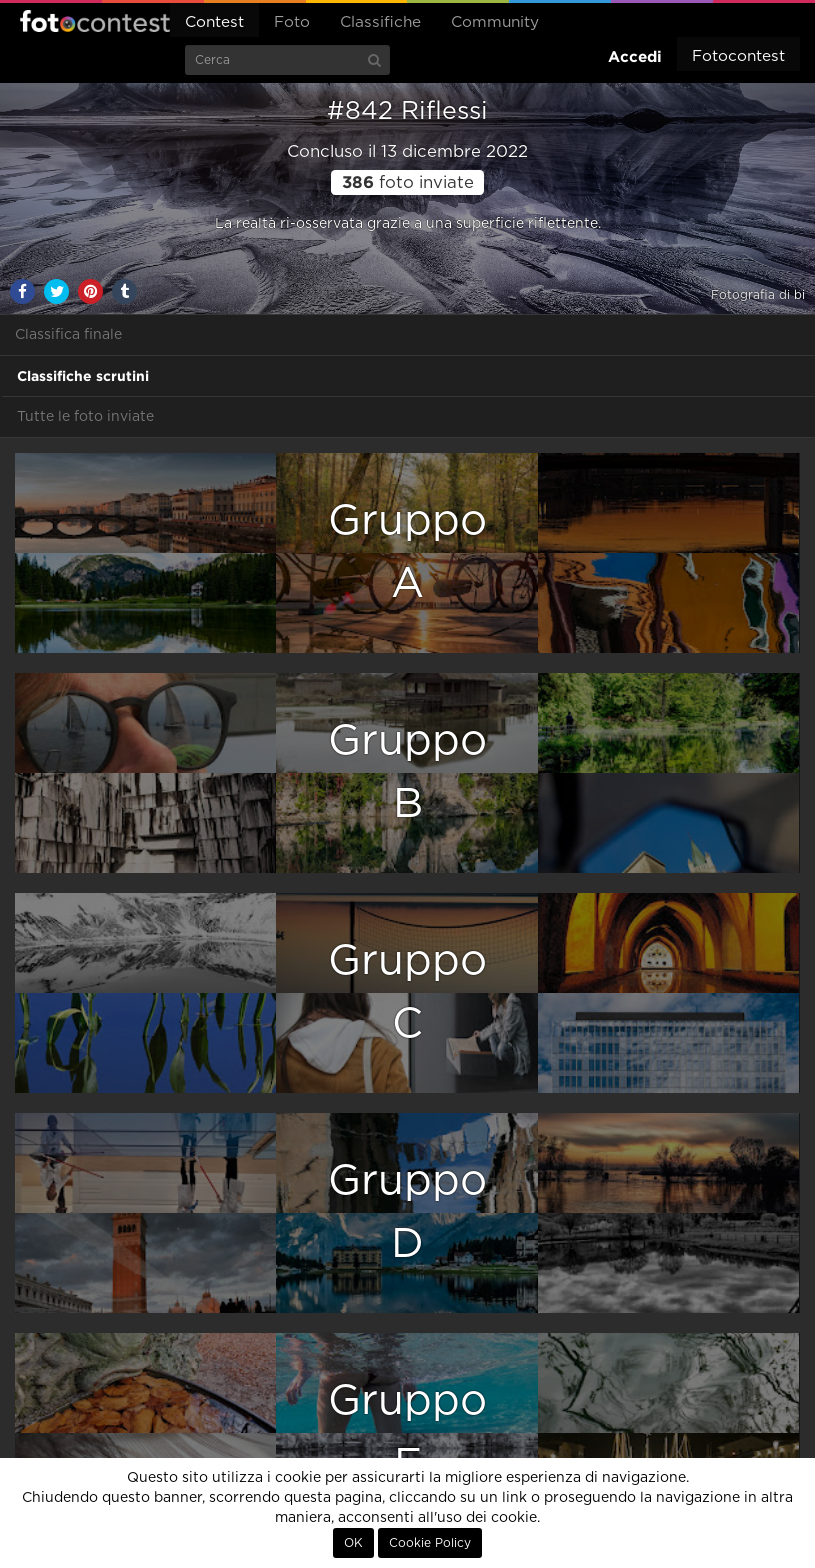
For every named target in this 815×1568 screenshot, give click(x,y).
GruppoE (407, 1432)
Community (495, 22)
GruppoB (407, 772)
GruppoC (407, 992)
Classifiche (380, 22)
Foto (292, 22)
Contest (214, 22)
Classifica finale (68, 335)
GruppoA (407, 552)
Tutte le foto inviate (85, 417)
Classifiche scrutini (83, 376)
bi (799, 295)
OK (353, 1543)
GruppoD (407, 1212)
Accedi (635, 56)
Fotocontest (95, 21)
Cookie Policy (430, 1543)
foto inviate (408, 183)
